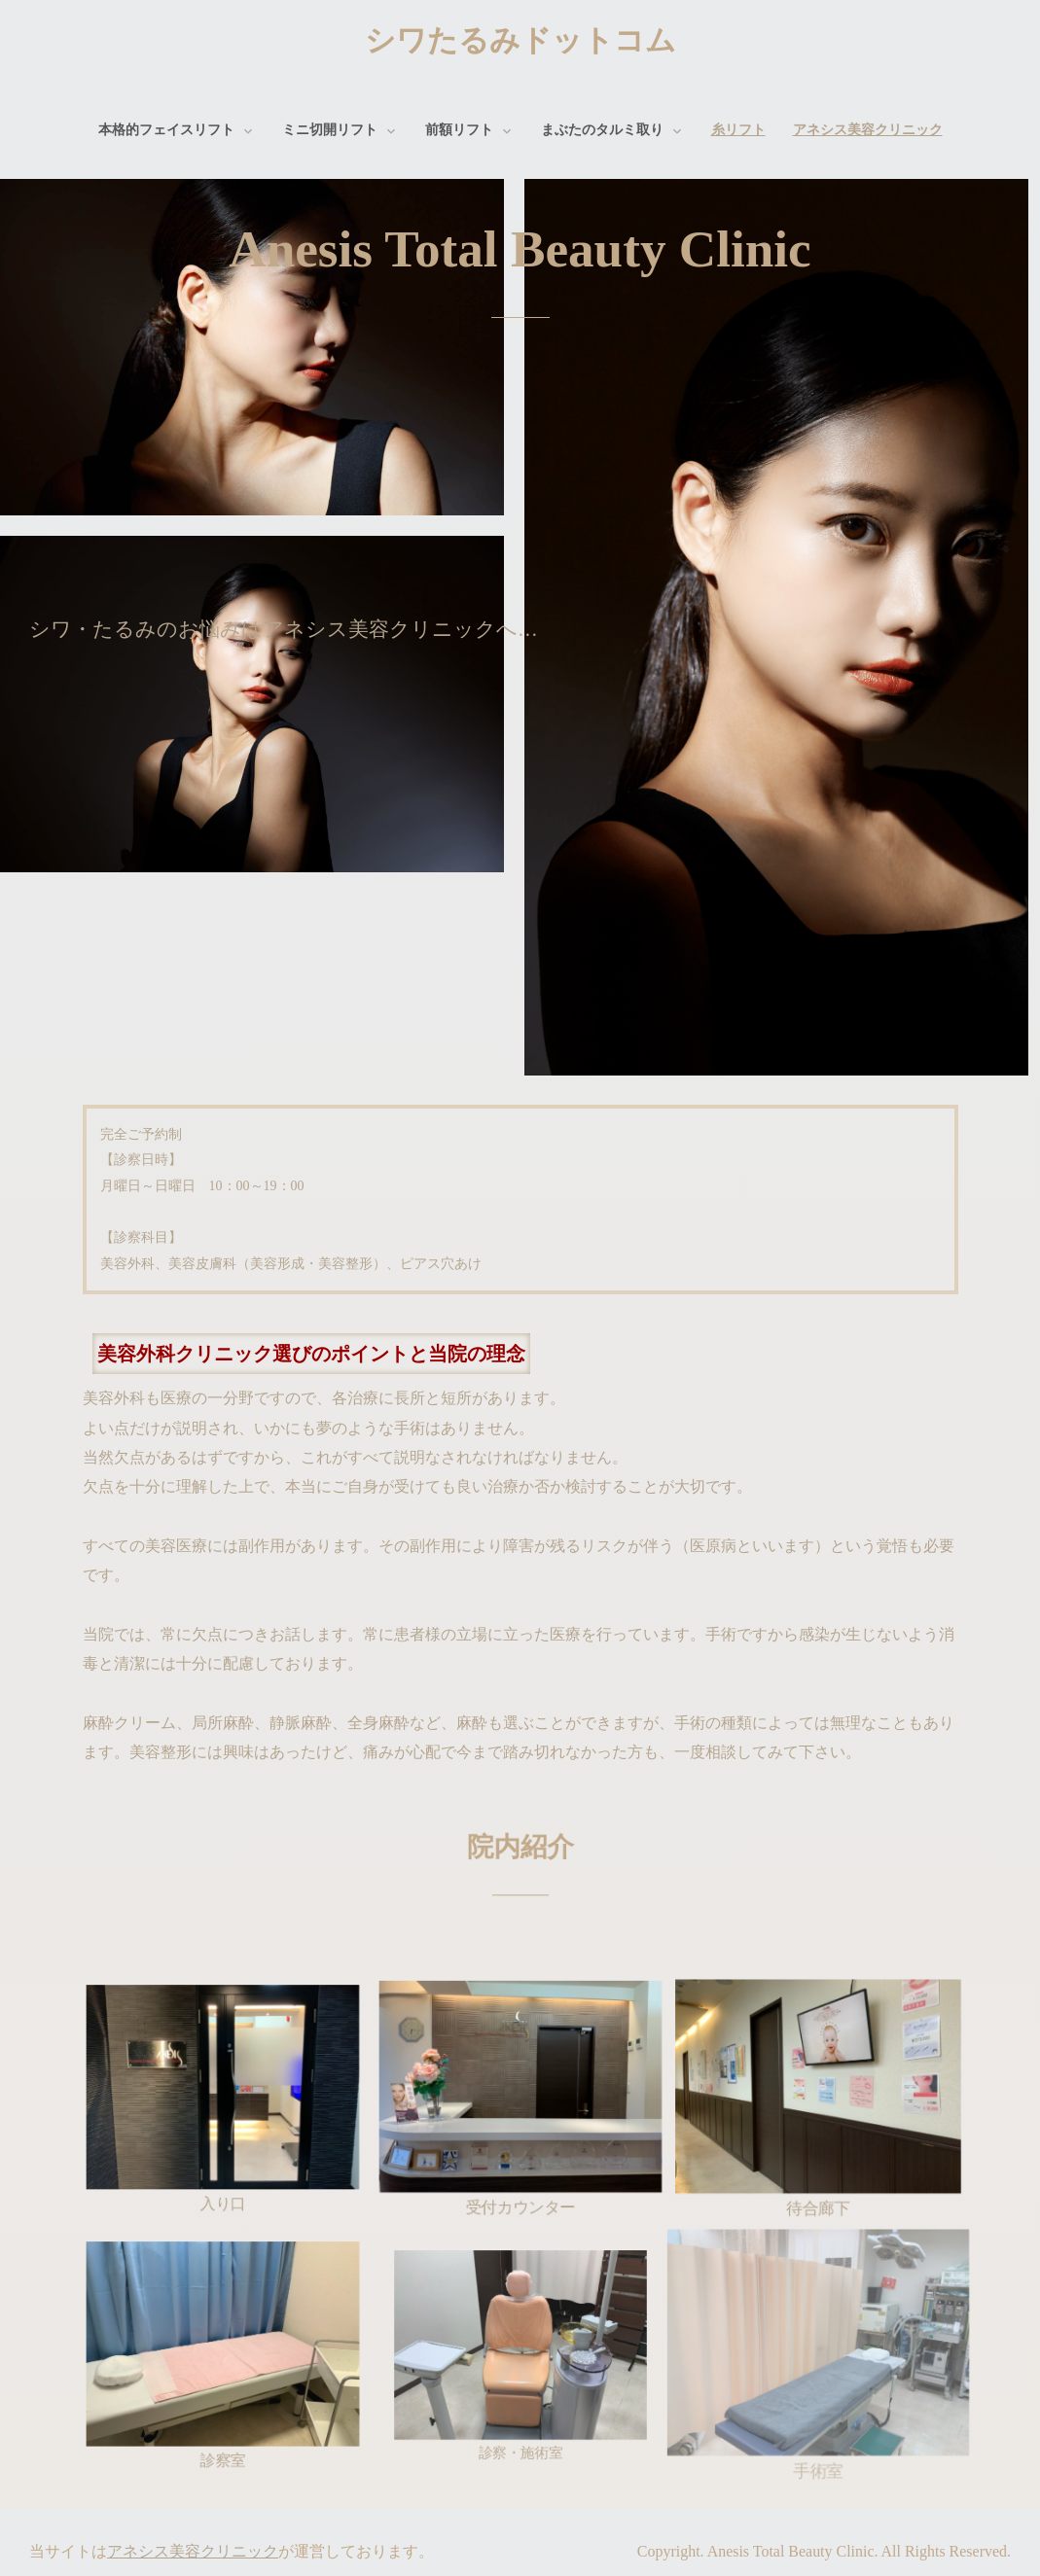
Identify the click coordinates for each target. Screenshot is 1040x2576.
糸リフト (738, 130)
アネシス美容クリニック (868, 130)
